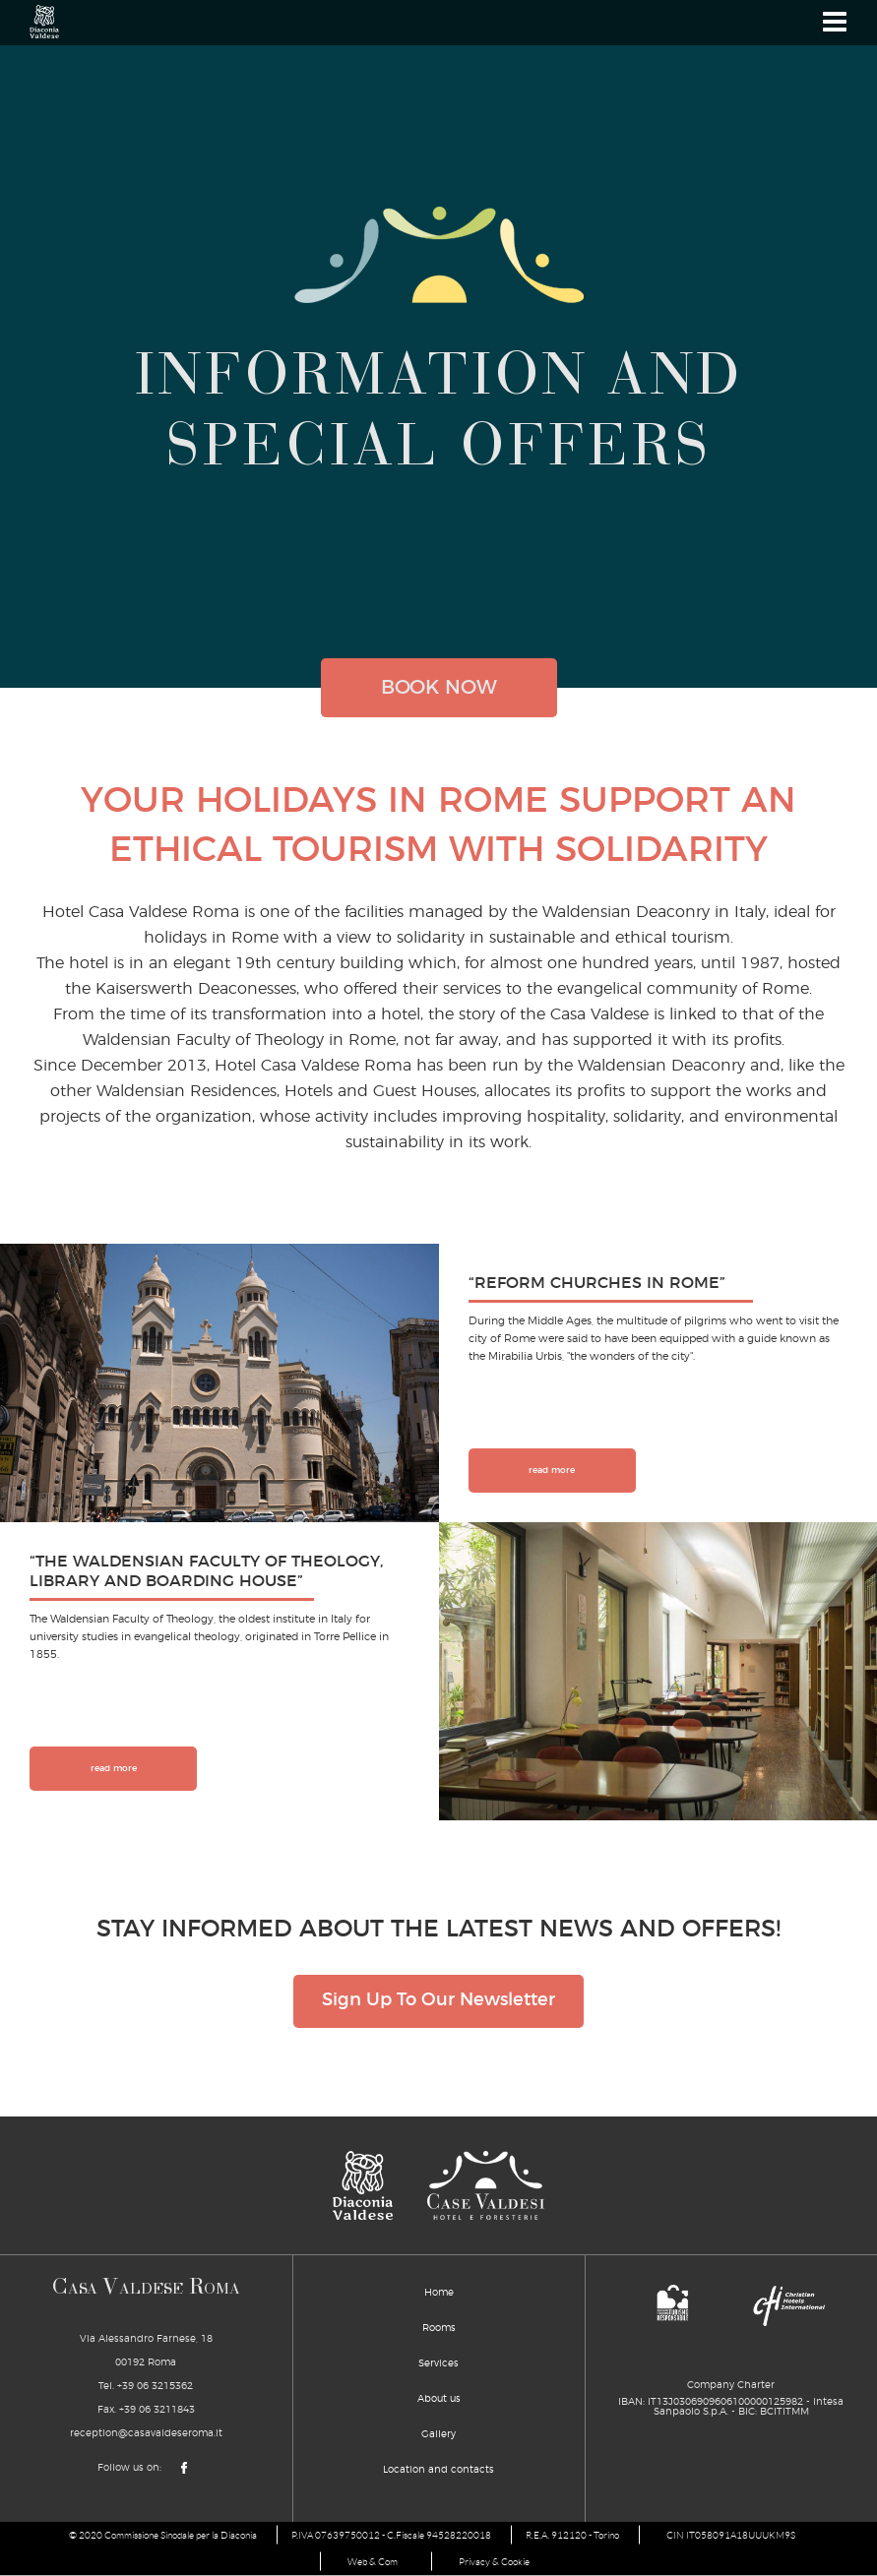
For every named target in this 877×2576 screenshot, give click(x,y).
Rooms (439, 2329)
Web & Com (371, 2562)
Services (438, 2364)
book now (439, 688)
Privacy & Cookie (496, 2562)
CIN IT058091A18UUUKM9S (730, 2536)
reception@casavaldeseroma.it (146, 2434)
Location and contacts (438, 2471)
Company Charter (731, 2386)
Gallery (438, 2435)
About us (439, 2400)
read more (552, 1470)
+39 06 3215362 (155, 2387)
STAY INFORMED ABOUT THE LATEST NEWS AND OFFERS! (438, 1929)
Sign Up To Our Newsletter (438, 2002)
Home (439, 2294)
